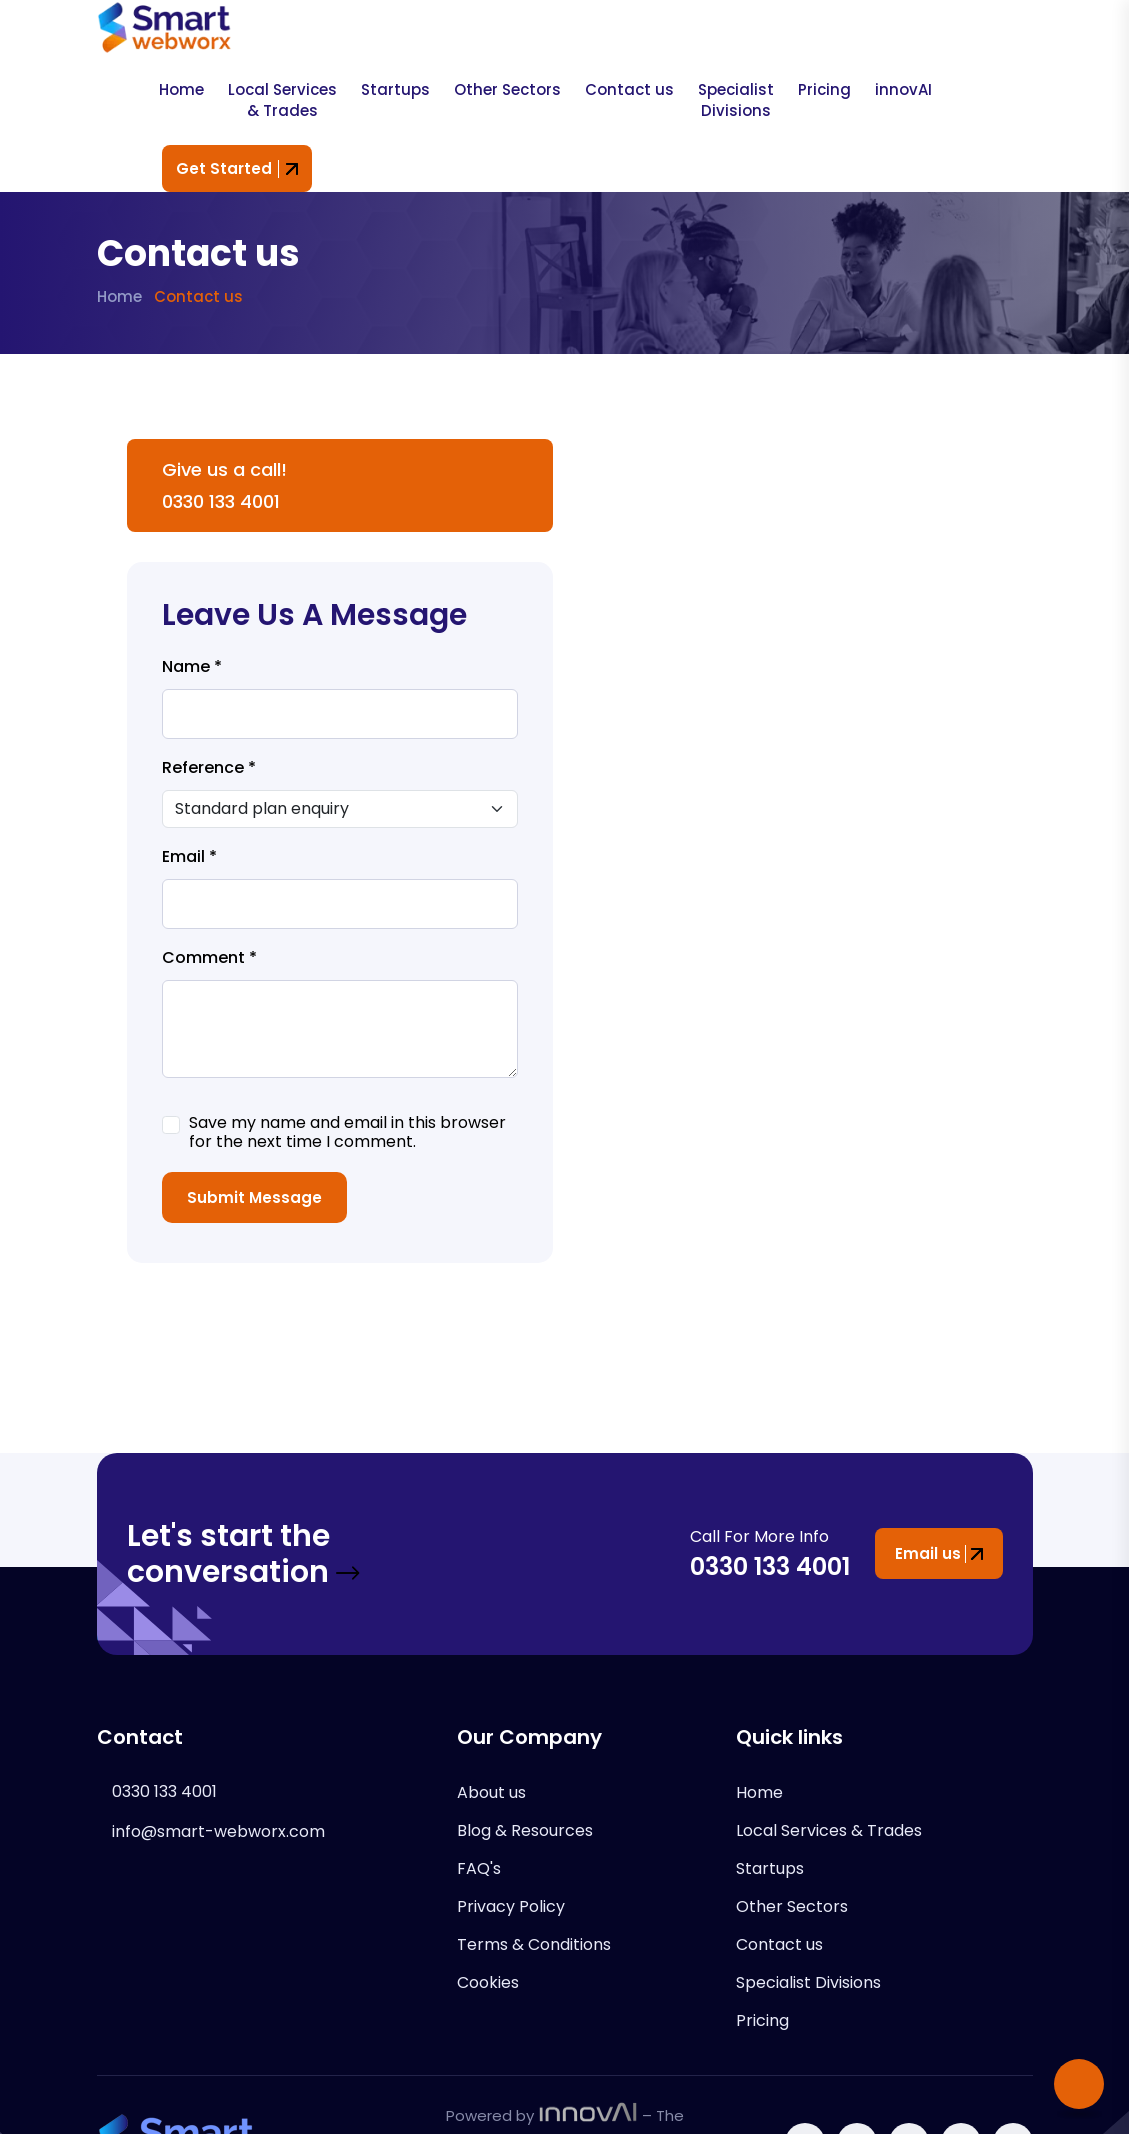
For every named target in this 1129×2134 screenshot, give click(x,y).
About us (491, 1792)
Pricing (824, 89)
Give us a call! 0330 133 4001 (224, 485)
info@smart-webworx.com (218, 1831)
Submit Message (254, 1197)
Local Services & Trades (282, 100)
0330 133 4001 (770, 1567)
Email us (939, 1553)
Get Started (237, 168)
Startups (395, 89)
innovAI (903, 89)
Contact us (629, 89)
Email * (189, 857)
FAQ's (479, 1868)
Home (181, 89)
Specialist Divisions (736, 100)
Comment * (209, 958)
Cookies (488, 1982)
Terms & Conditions (534, 1944)
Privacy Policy (511, 1906)
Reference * (209, 768)
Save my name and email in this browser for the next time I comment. (347, 1132)
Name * (192, 667)
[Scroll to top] (1079, 2084)
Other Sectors (507, 89)
